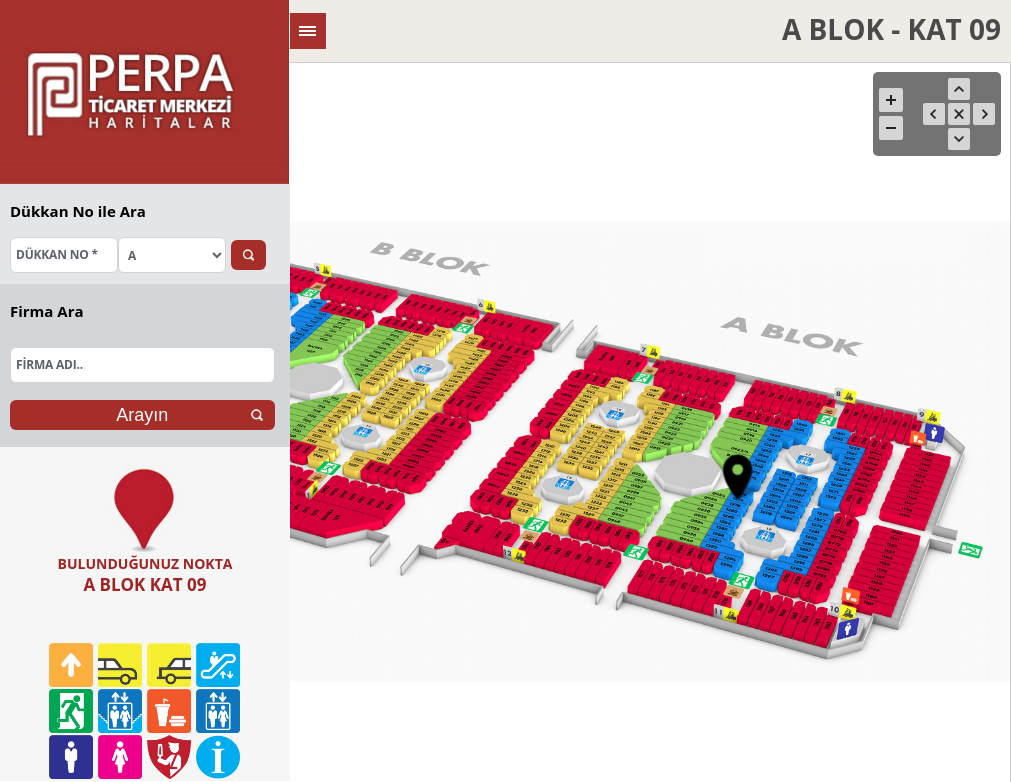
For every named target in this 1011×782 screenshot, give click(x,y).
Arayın (142, 415)
